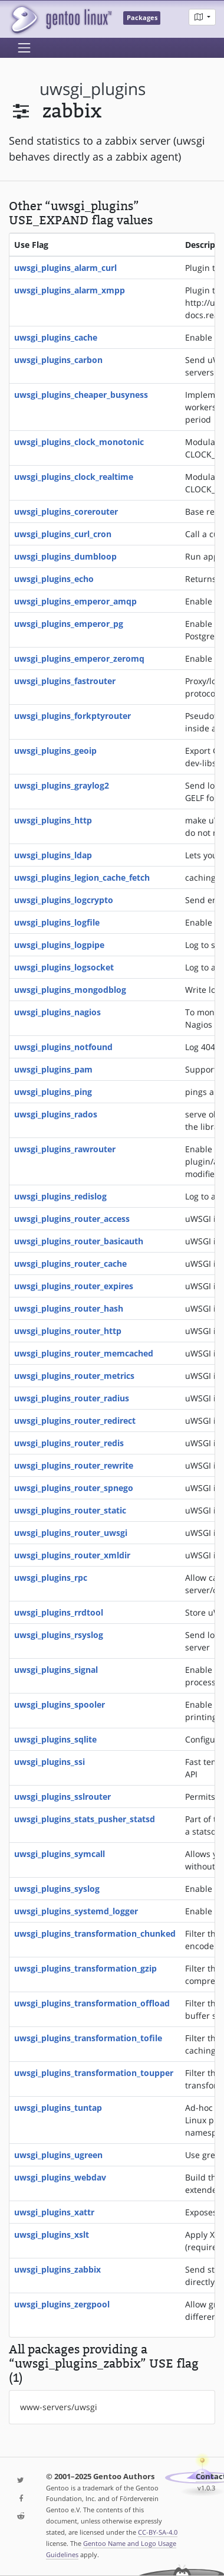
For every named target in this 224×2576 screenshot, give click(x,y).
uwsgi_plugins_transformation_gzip (85, 1968)
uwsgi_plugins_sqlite (55, 1739)
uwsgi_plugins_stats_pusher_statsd (84, 1819)
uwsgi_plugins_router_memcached (83, 1353)
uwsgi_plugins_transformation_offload (92, 2003)
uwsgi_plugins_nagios (57, 1012)
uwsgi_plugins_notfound (63, 1046)
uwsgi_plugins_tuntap (58, 2107)
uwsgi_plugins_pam (53, 1069)
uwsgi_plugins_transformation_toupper (93, 2072)
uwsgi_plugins (92, 89)
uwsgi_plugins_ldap (53, 855)
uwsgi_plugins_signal (56, 1669)
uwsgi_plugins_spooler (59, 1704)
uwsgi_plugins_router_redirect (75, 1420)
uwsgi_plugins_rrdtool (58, 1612)
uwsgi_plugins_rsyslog (58, 1634)
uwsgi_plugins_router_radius (71, 1398)
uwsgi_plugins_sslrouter (62, 1796)
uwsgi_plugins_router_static (70, 1510)
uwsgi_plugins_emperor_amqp (75, 601)
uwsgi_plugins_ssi (49, 1761)
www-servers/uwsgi (58, 2406)
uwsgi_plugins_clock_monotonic (79, 441)
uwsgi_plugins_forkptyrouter (72, 715)
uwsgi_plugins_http (53, 820)
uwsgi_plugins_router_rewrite (73, 1465)
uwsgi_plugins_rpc (50, 1577)
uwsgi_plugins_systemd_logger (76, 1911)
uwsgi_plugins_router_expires (73, 1286)
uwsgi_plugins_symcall (59, 1853)
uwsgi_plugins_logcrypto (63, 899)
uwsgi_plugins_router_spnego (73, 1487)
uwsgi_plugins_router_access (72, 1218)
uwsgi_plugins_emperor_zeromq (79, 658)
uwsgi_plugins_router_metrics (74, 1375)
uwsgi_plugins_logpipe (59, 944)
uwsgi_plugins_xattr (54, 2212)
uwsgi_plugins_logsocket (64, 967)
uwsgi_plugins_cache (55, 337)
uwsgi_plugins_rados (55, 1114)
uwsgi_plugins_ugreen (58, 2154)
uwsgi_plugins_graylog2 (61, 785)
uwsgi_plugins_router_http (67, 1330)
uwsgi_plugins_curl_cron (62, 534)
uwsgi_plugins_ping (53, 1091)
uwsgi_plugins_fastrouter (65, 681)
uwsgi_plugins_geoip (55, 750)
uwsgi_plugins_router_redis (69, 1443)
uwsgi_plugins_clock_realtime (73, 476)
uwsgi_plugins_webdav (60, 2177)
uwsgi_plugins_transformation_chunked (95, 1933)
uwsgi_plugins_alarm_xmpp (69, 290)
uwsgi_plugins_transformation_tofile (88, 2038)
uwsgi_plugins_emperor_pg (68, 623)
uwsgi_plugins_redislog (60, 1196)
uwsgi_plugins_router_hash (68, 1308)
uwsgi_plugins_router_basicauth (78, 1241)
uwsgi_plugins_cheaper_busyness (81, 394)
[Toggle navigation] (24, 48)
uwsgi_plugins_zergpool (62, 2304)
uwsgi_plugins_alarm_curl (65, 267)
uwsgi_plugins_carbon (58, 359)
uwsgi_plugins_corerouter (66, 511)
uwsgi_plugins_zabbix (57, 2269)
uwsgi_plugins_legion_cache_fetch (82, 877)
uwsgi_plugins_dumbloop (65, 556)
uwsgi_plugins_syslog (57, 1888)
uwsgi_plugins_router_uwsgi (70, 1532)
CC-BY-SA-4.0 (157, 2532)
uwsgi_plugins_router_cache (70, 1263)
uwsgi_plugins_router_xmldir (72, 1555)
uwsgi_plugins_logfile (57, 922)
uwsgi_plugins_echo (54, 578)
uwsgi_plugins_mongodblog (70, 989)
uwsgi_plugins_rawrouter (65, 1149)
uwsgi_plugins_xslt (51, 2234)
